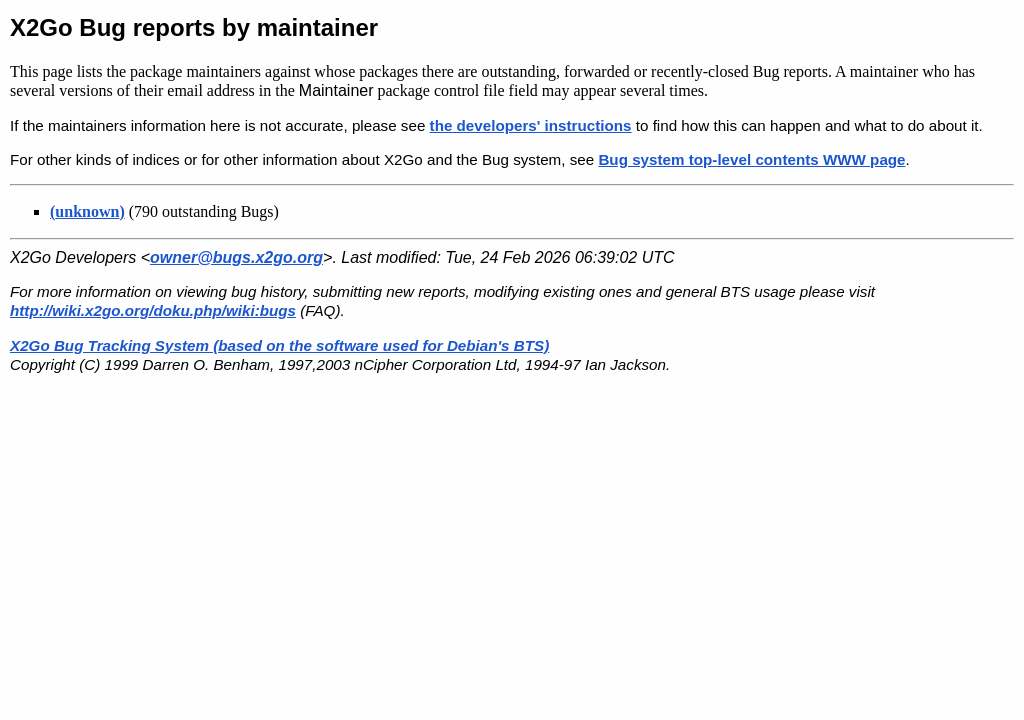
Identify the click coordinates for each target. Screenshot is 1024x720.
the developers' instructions (531, 125)
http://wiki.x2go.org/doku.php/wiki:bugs (153, 310)
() (87, 211)
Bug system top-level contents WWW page (751, 159)
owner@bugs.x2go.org (236, 257)
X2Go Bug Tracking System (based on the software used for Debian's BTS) (279, 345)
